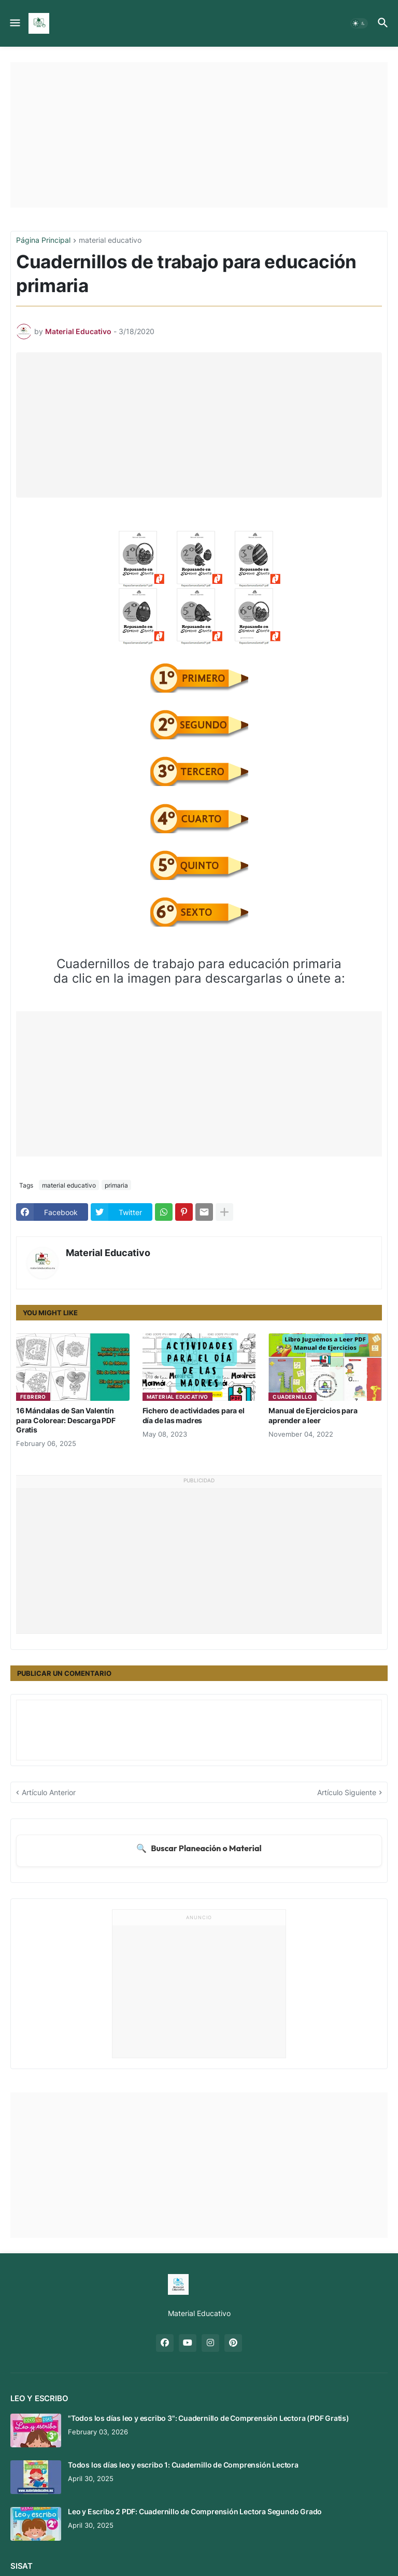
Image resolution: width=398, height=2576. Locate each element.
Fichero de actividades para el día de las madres (194, 1415)
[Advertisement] (199, 135)
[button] (14, 23)
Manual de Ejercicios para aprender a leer (312, 1415)
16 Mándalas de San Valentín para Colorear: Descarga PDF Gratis (66, 1420)
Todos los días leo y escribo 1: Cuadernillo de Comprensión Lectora (183, 2464)
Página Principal (43, 240)
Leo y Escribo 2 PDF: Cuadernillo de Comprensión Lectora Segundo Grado (195, 2511)
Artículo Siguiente (346, 1792)
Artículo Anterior (49, 1792)
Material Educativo (108, 1252)
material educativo (110, 240)
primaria (116, 1185)
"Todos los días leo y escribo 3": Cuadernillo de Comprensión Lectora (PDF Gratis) (208, 2418)
